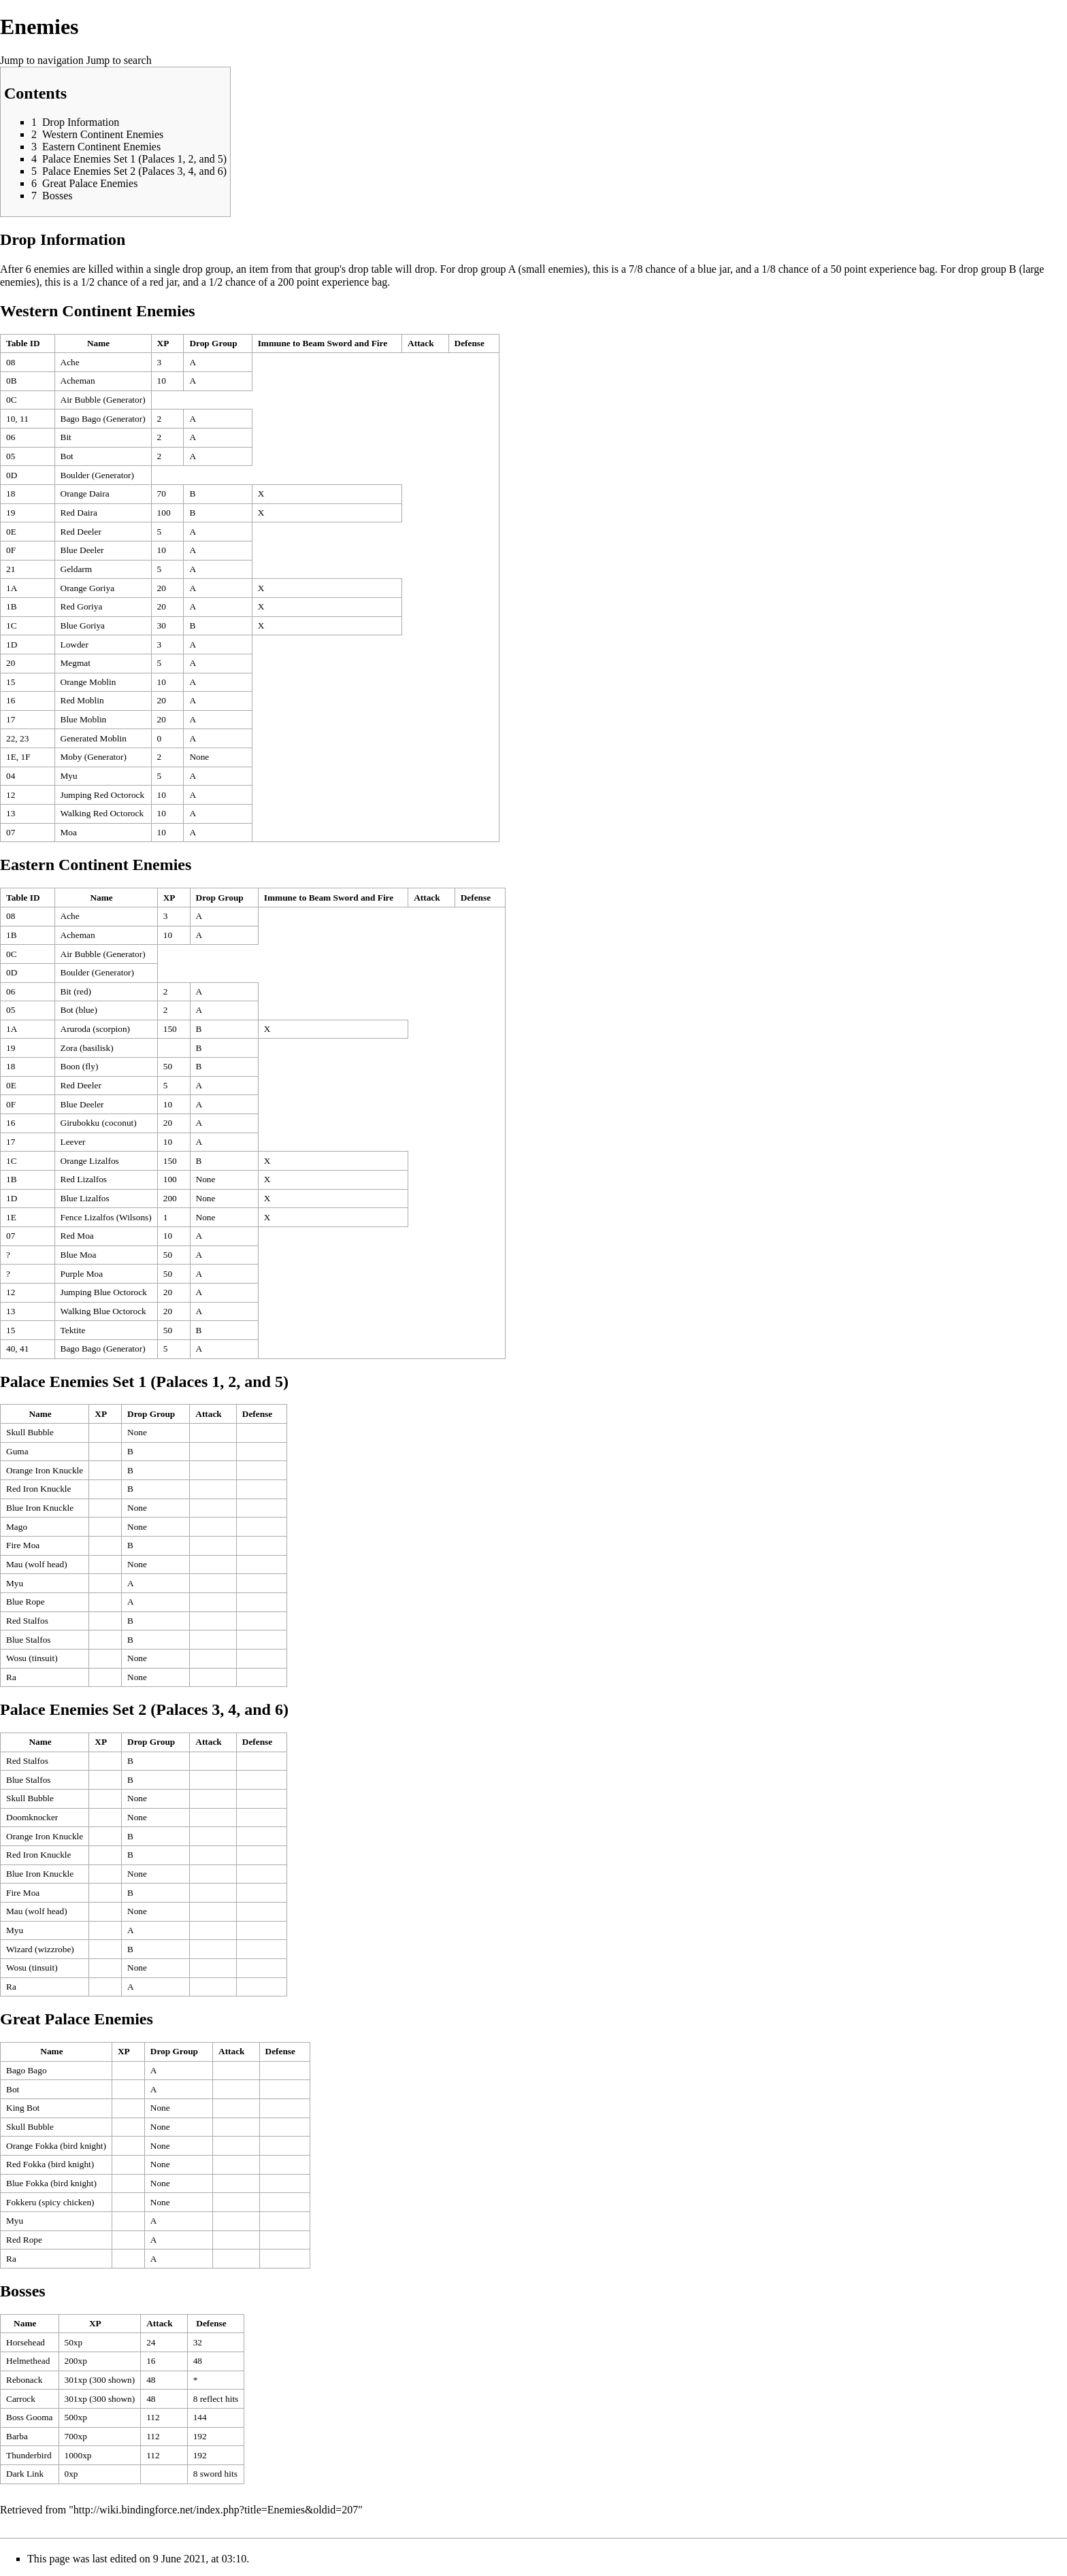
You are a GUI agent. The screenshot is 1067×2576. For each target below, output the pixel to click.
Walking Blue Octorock (103, 1311)
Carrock (20, 2399)
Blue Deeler (82, 550)
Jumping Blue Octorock (104, 1292)
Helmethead (28, 2361)
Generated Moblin (94, 738)
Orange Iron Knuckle (44, 1470)
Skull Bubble (30, 1432)
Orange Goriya (88, 588)
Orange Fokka (32, 2146)
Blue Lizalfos (85, 1198)
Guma (17, 1451)
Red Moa (77, 1236)
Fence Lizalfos (87, 1217)
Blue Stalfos (28, 1640)
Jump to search (119, 60)
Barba (17, 2436)
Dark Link (25, 2474)
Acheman (78, 380)
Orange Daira (85, 493)
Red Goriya (82, 606)
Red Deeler (81, 531)
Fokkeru (21, 2202)
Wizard (19, 1949)
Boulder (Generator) (97, 475)
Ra (11, 1677)
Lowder (74, 644)
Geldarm (77, 569)
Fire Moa (22, 1545)
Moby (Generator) (94, 757)
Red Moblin (82, 700)
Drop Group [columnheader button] (213, 343)
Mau (14, 1564)
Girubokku (80, 1123)
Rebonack (24, 2380)
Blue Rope (25, 1601)
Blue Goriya (83, 625)
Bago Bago (26, 2070)
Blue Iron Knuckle (39, 1508)
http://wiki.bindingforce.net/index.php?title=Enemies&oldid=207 (215, 2509)
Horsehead (25, 2342)
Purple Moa (82, 1274)
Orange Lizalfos (90, 1161)
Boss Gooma (29, 2417)
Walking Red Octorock (102, 813)
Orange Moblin (88, 682)
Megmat (76, 663)
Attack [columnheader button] (421, 343)
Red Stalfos (27, 1621)
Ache (70, 362)
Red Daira (79, 512)
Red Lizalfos (84, 1179)
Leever (73, 1142)
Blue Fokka (27, 2183)
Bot (67, 456)
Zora (69, 1048)
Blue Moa (79, 1255)
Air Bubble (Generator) (103, 400)
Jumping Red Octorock (103, 795)
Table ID (23, 343)
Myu (69, 776)
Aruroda (76, 1029)
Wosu (16, 1658)
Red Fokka (26, 2164)
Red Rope (24, 2240)
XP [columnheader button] (163, 343)
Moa (69, 832)
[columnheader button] (28, 343)
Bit (66, 437)
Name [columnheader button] (98, 343)
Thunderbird (29, 2455)
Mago (16, 1527)
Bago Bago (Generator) (103, 419)
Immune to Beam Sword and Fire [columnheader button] (322, 343)
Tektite (73, 1330)
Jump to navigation (42, 60)
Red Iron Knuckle (38, 1489)
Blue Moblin (84, 719)
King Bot (22, 2108)
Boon (70, 1066)
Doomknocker (32, 1817)
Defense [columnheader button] (470, 343)
